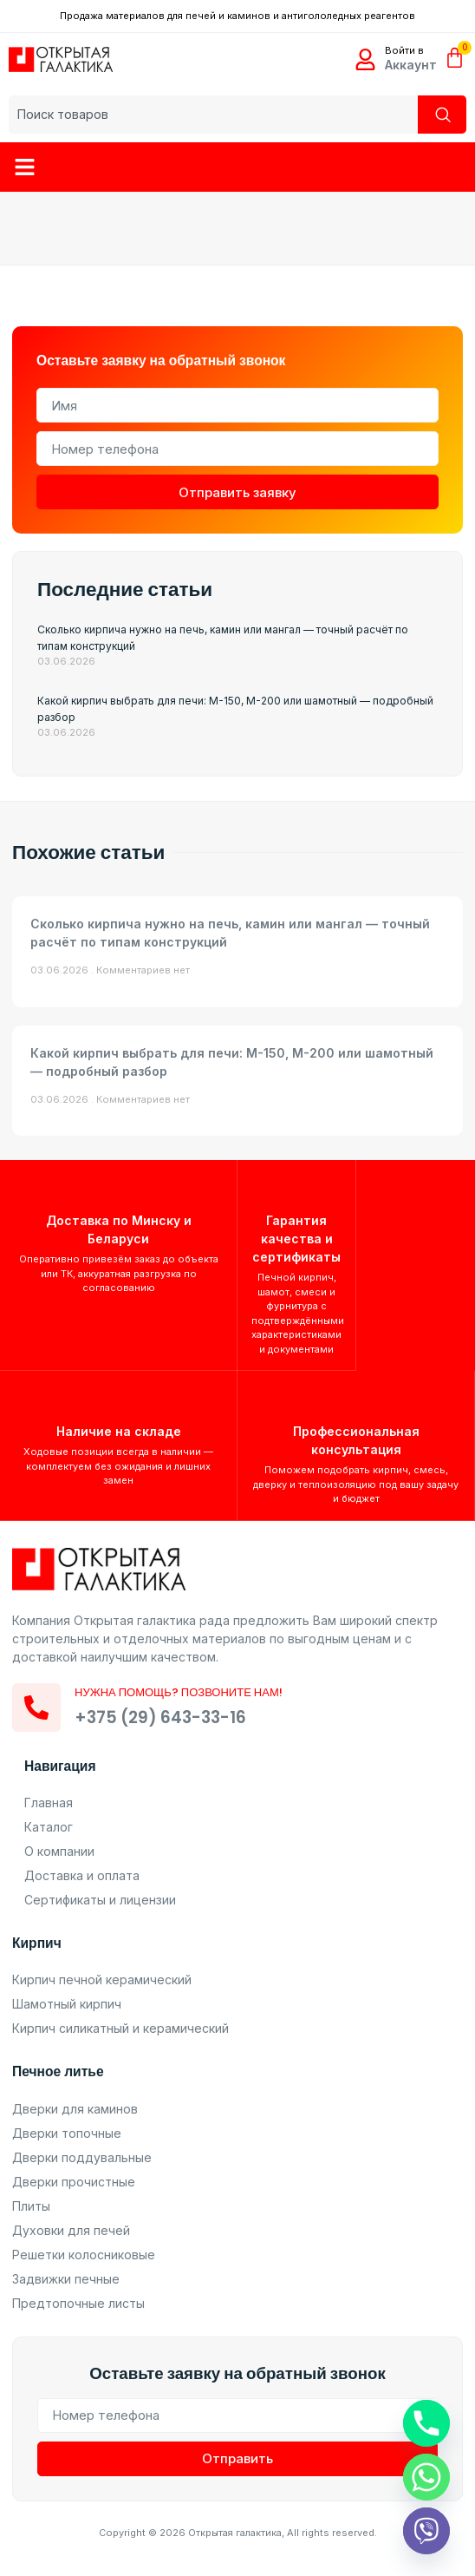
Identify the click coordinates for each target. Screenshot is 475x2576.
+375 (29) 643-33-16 (160, 1717)
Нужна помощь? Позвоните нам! (179, 1692)
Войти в (404, 50)
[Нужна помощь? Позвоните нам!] (36, 1707)
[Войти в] (365, 59)
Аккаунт (411, 64)
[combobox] (213, 114)
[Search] (442, 114)
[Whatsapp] (426, 2477)
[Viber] (426, 2530)
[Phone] (426, 2423)
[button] (25, 167)
